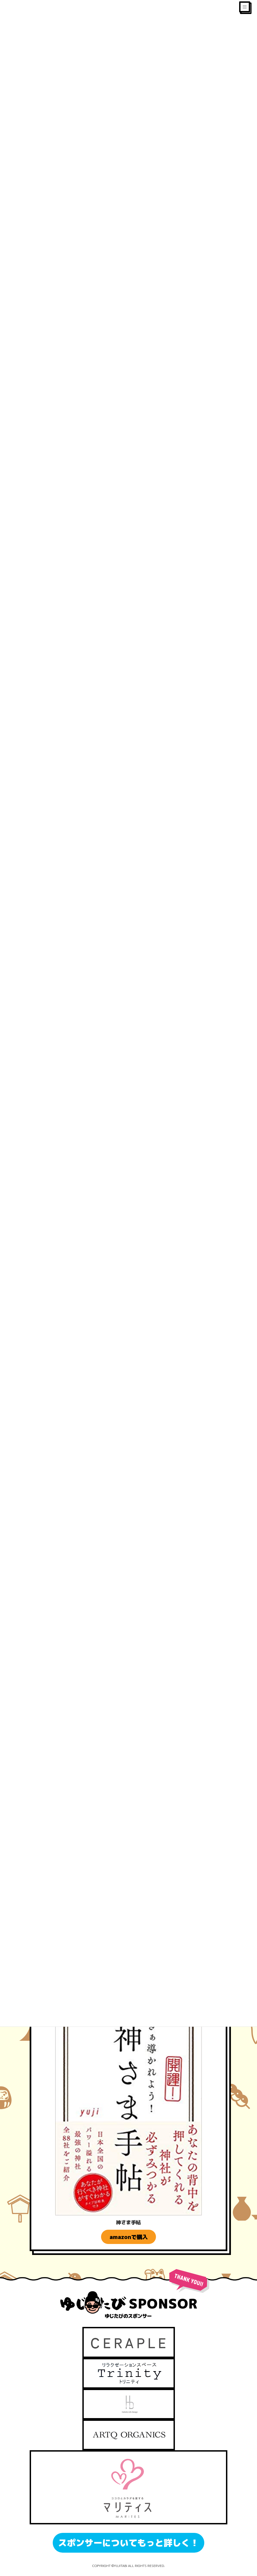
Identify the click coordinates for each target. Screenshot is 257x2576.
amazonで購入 (129, 2237)
